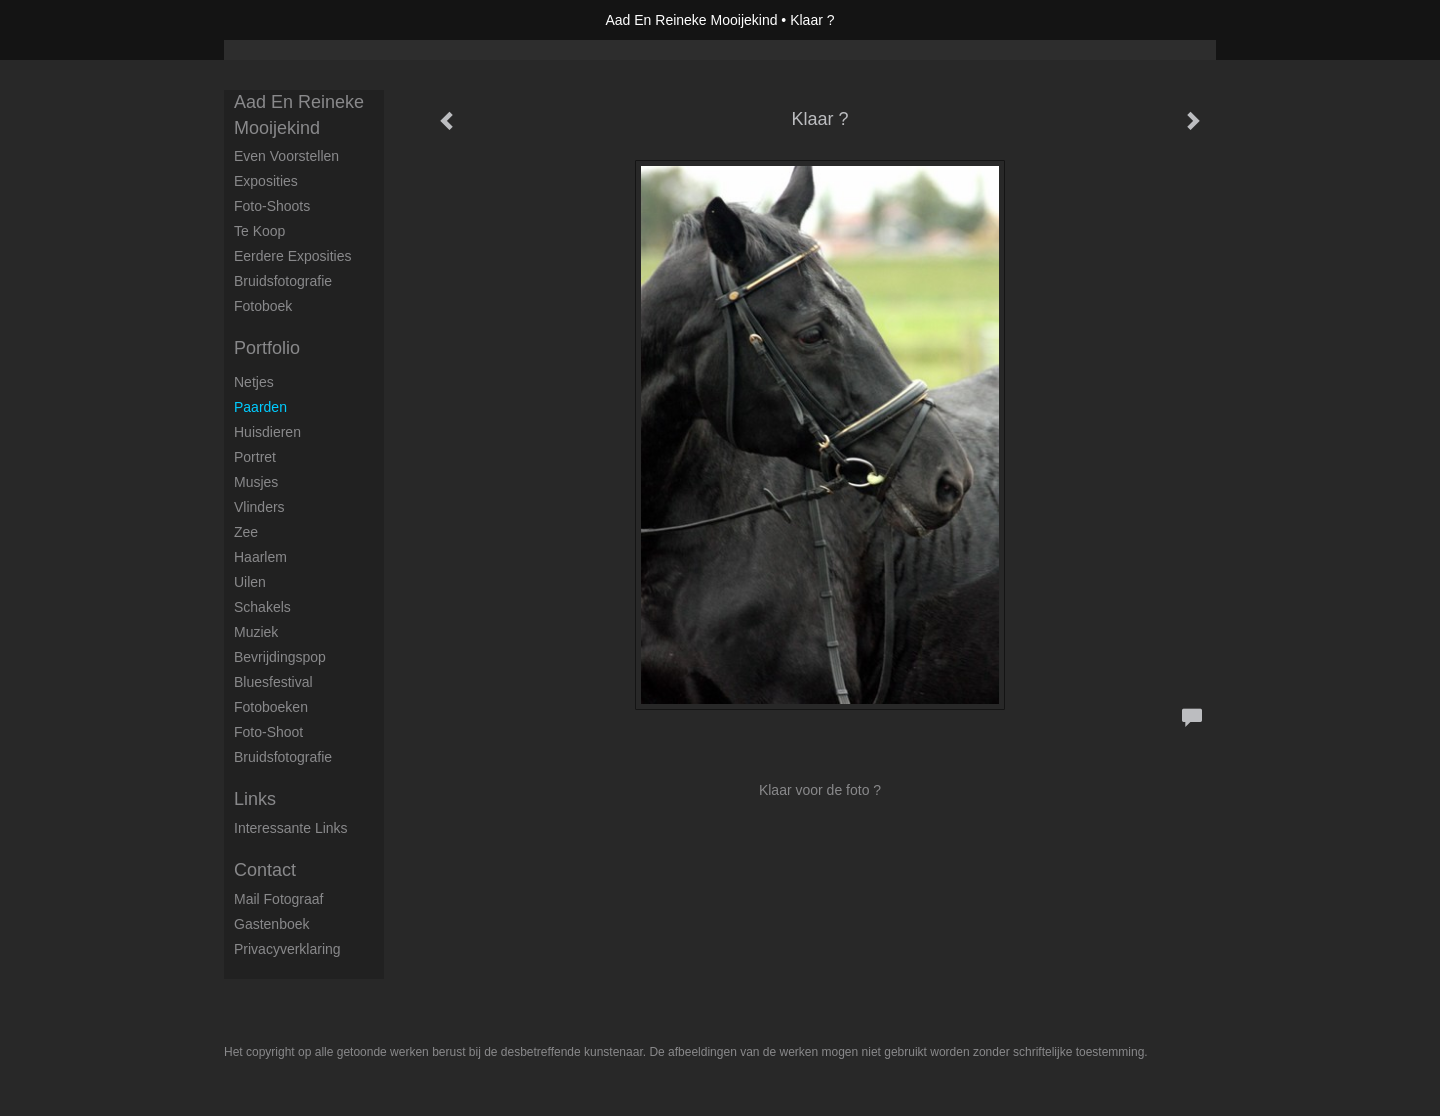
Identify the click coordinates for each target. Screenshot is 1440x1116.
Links (255, 799)
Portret (255, 457)
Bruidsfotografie (283, 281)
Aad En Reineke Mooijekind (691, 20)
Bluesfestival (273, 682)
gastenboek (272, 924)
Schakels (262, 607)
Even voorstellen (286, 156)
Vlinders (259, 507)
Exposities (266, 181)
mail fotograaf (278, 899)
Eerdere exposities (293, 256)
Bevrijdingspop (280, 657)
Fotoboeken (271, 707)
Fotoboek (263, 306)
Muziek (256, 632)
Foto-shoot (268, 732)
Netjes (254, 382)
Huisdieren (267, 432)
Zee (246, 532)
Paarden (260, 407)
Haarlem (260, 557)
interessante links (291, 828)
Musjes (256, 482)
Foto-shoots (272, 206)
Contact (265, 870)
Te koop (259, 231)
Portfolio (267, 348)
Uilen (250, 582)
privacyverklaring (287, 949)
